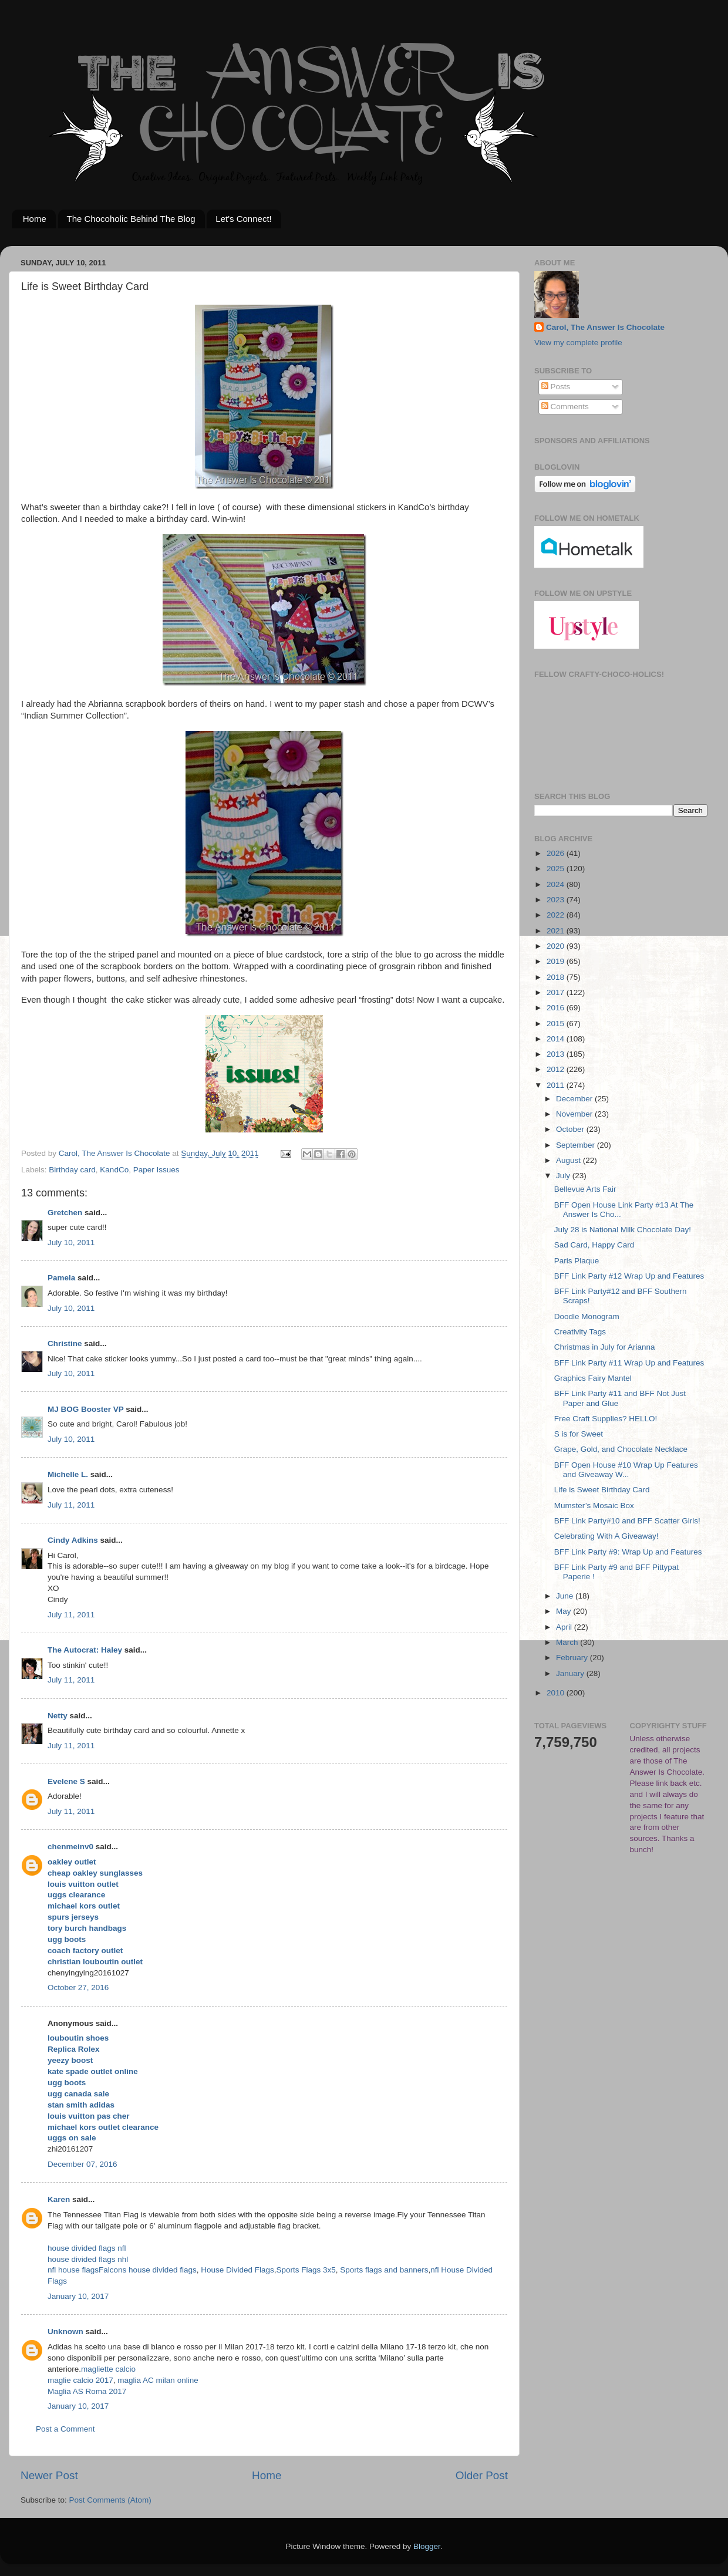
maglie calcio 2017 (80, 2380)
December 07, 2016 (82, 2164)
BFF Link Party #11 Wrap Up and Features (629, 1362)
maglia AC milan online (157, 2380)
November (575, 1114)
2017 (557, 992)
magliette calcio (108, 2369)
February (573, 1657)
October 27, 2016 (78, 1987)
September (576, 1145)
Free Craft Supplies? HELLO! (606, 1418)
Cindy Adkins (73, 1540)
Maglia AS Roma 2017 (87, 2391)
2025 (557, 868)
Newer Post (49, 2475)
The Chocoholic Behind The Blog (131, 219)
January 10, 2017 (78, 2296)
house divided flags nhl (88, 2259)
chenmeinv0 (70, 1846)
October (571, 1129)
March (568, 1642)
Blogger (426, 2546)
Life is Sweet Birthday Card (602, 1489)
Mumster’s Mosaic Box (594, 1505)
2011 (557, 1085)
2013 (557, 1054)
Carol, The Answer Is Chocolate (605, 327)
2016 (557, 1007)
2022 (557, 915)
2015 (557, 1023)
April (565, 1627)
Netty (58, 1715)
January (571, 1673)
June (565, 1596)
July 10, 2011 (71, 1242)
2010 (557, 1692)
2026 (557, 853)
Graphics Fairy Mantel (593, 1378)
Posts (556, 386)
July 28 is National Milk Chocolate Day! (622, 1229)
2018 (557, 977)
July (564, 1175)
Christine (65, 1343)
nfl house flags (73, 2269)
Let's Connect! (243, 219)
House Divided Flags (237, 2269)
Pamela (61, 1277)
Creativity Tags (580, 1331)
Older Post (482, 2475)
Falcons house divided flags (148, 2269)
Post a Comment (65, 2429)
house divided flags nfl (87, 2248)
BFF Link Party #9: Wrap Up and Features (628, 1551)
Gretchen (65, 1212)
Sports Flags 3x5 (306, 2269)
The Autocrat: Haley (85, 1650)
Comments (565, 406)
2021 (557, 930)
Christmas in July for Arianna (604, 1347)
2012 (557, 1069)
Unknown (65, 2331)
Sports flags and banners (384, 2269)
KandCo (114, 1169)
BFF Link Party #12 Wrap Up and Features (629, 1276)
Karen (59, 2199)
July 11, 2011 (71, 1505)
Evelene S (66, 1781)
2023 (557, 899)
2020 (557, 946)
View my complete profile (578, 342)
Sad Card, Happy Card (594, 1244)
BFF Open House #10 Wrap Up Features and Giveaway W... (626, 1470)
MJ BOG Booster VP (86, 1409)
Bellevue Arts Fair (585, 1189)
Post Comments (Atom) (110, 2500)
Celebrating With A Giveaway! (606, 1536)
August (569, 1160)
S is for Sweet (578, 1433)
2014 (557, 1038)
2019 (557, 961)
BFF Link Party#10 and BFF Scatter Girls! (627, 1520)
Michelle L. (68, 1474)
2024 (557, 884)
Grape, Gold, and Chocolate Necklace (620, 1449)
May (564, 1611)
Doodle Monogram (586, 1316)
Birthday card (72, 1169)
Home (34, 219)
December (575, 1098)
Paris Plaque (576, 1260)
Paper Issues (156, 1169)
